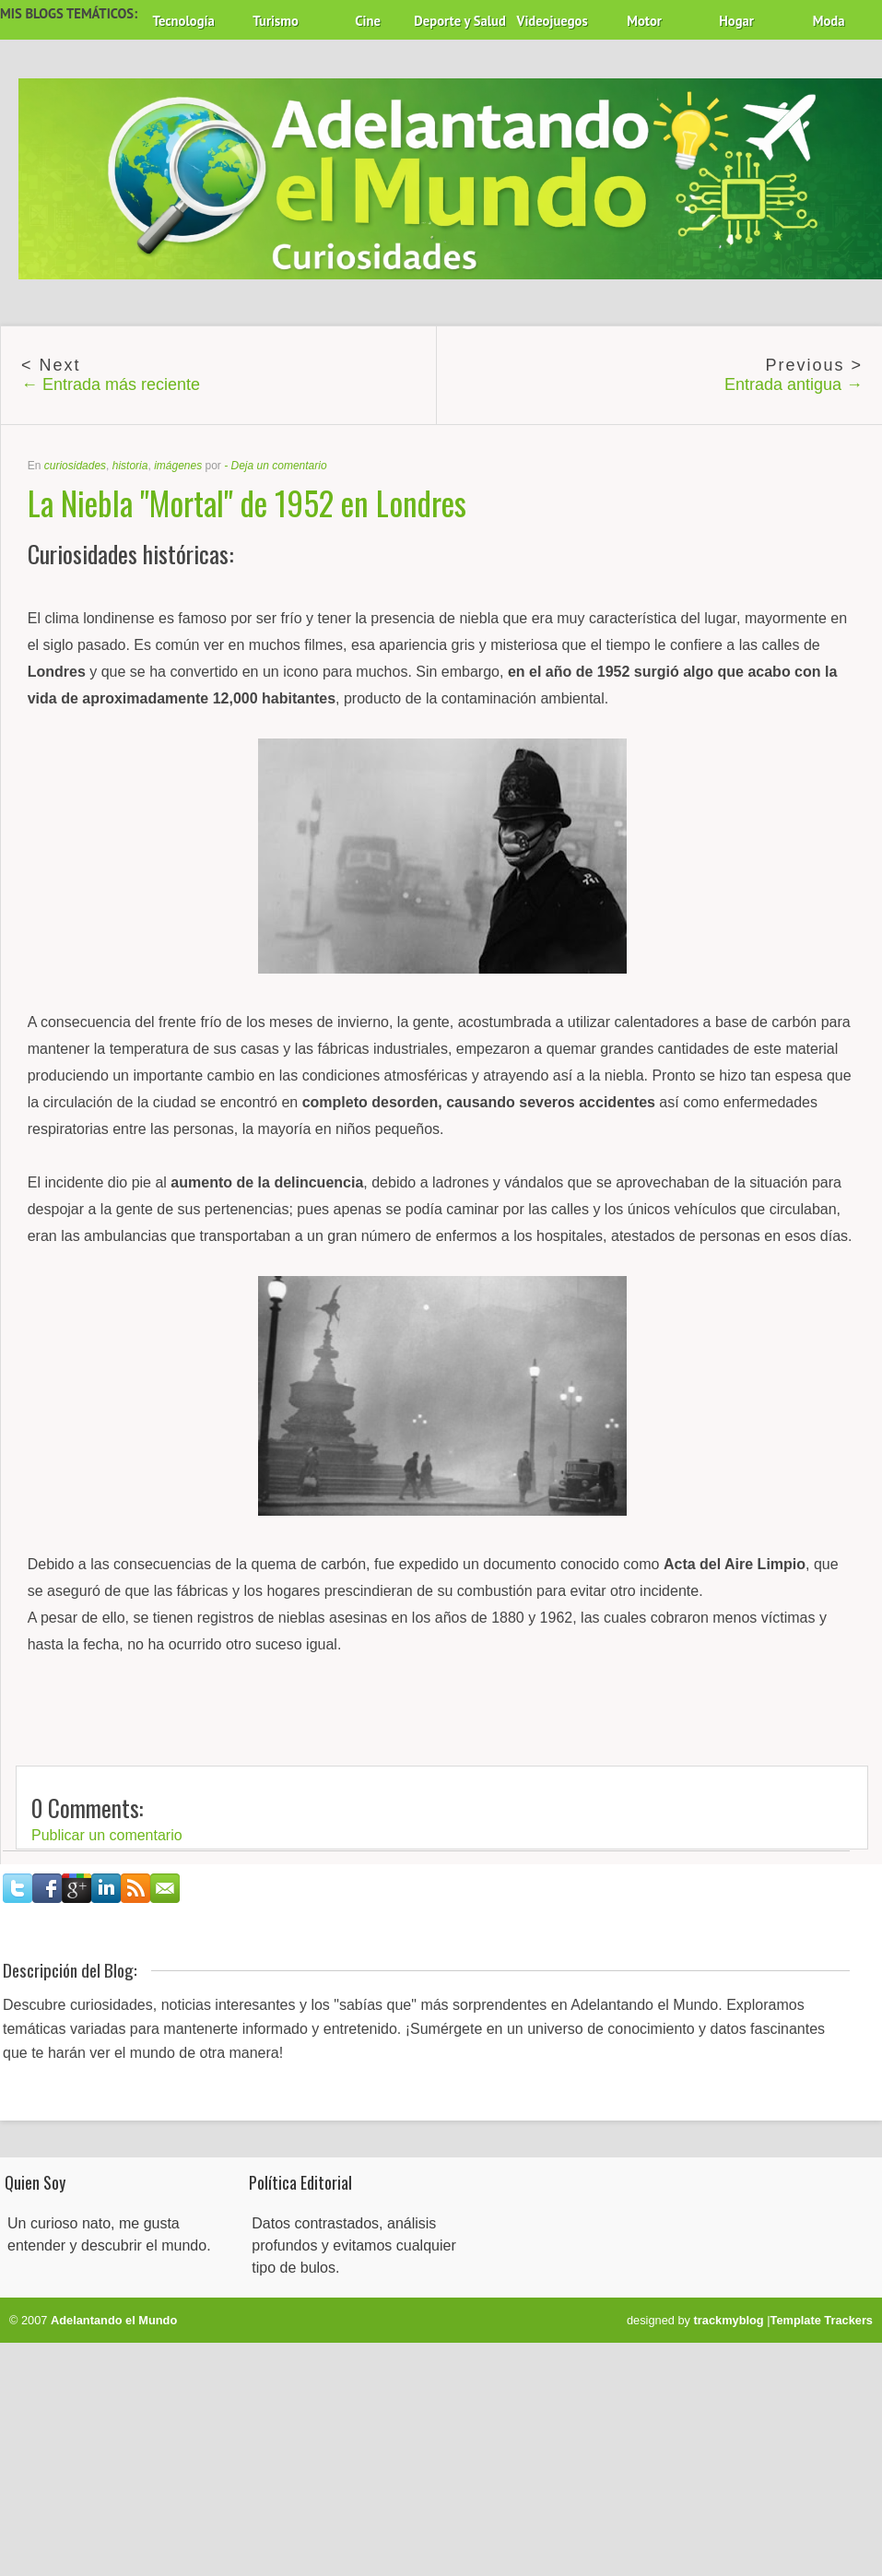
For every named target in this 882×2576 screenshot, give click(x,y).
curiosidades (75, 465)
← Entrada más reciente (110, 384)
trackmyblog (729, 2320)
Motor (644, 21)
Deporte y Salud (460, 21)
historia (130, 465)
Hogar (736, 21)
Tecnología (183, 21)
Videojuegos (552, 21)
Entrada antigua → (793, 384)
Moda (829, 21)
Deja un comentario (279, 465)
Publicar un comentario (106, 1835)
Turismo (276, 21)
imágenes (178, 465)
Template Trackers (821, 2320)
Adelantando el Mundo (114, 2320)
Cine (368, 21)
